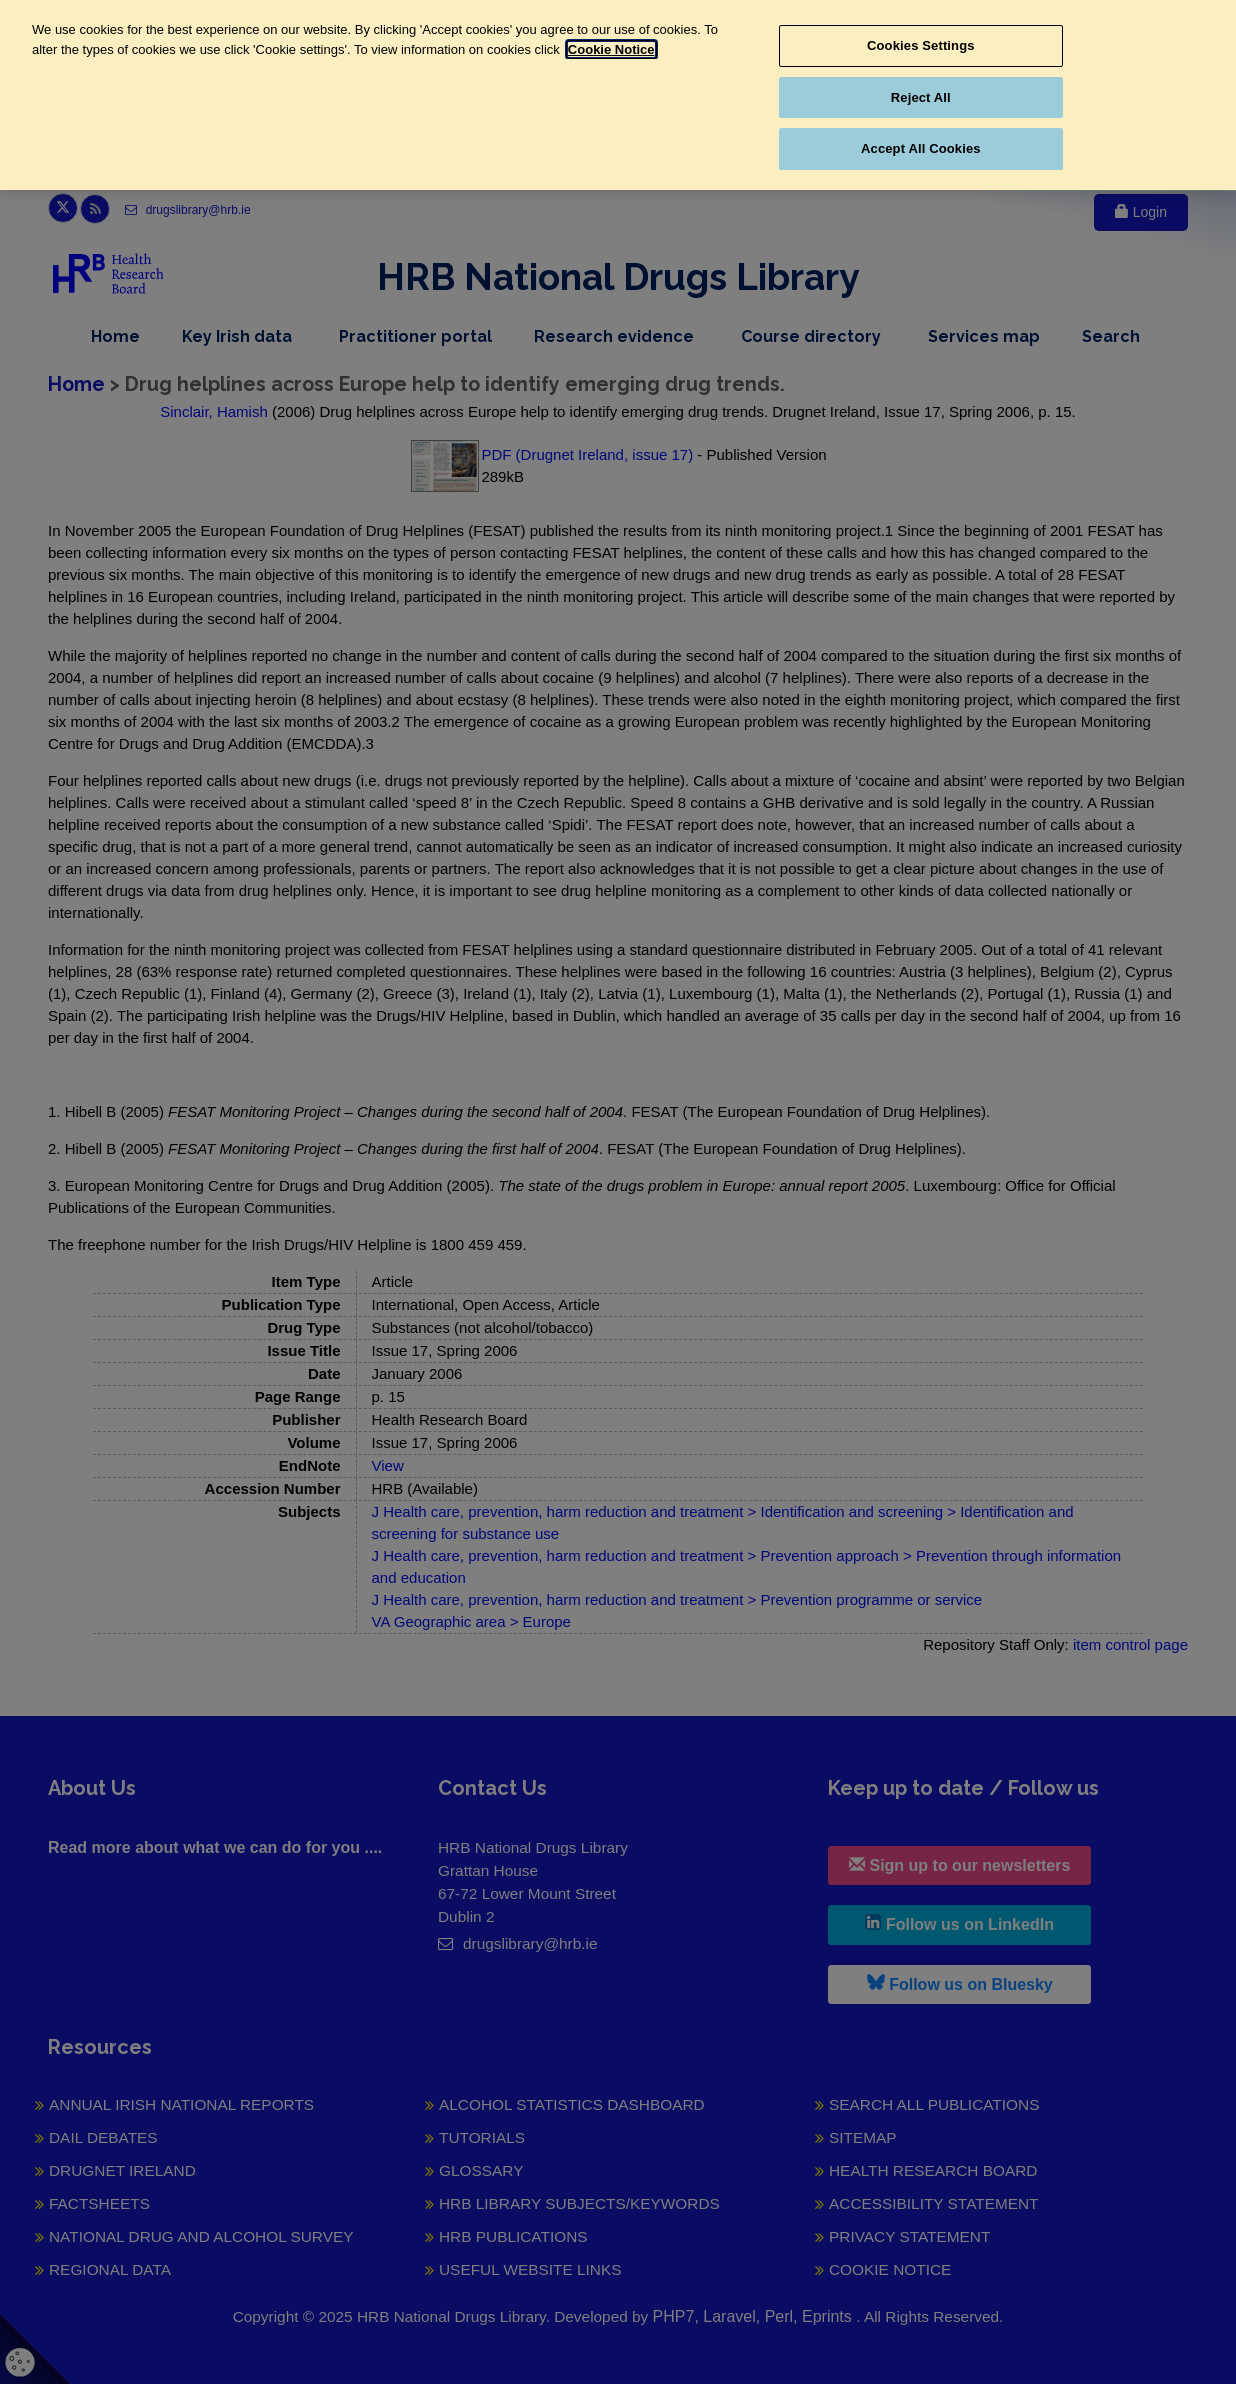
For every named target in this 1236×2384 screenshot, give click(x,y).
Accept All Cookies (921, 148)
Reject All (921, 97)
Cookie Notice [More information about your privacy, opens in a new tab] (611, 49)
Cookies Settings (921, 45)
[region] (618, 95)
